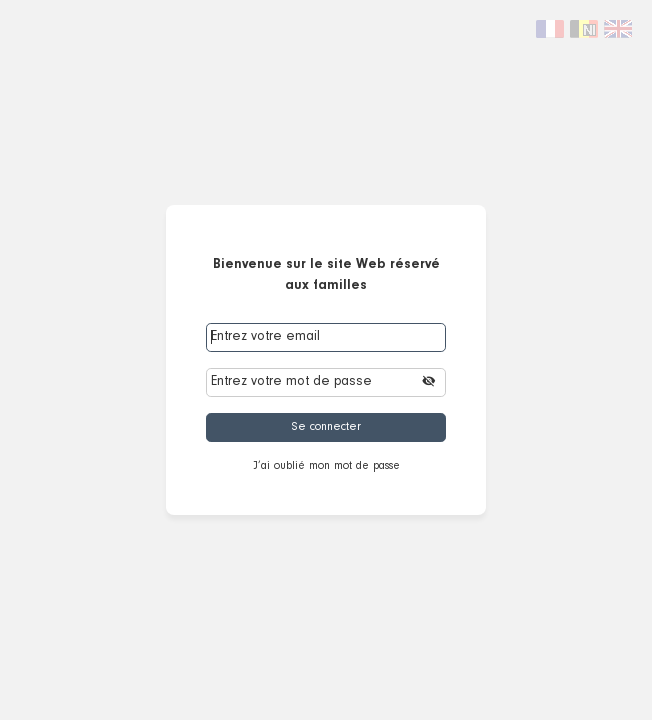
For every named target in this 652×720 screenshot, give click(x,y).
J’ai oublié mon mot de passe (326, 466)
